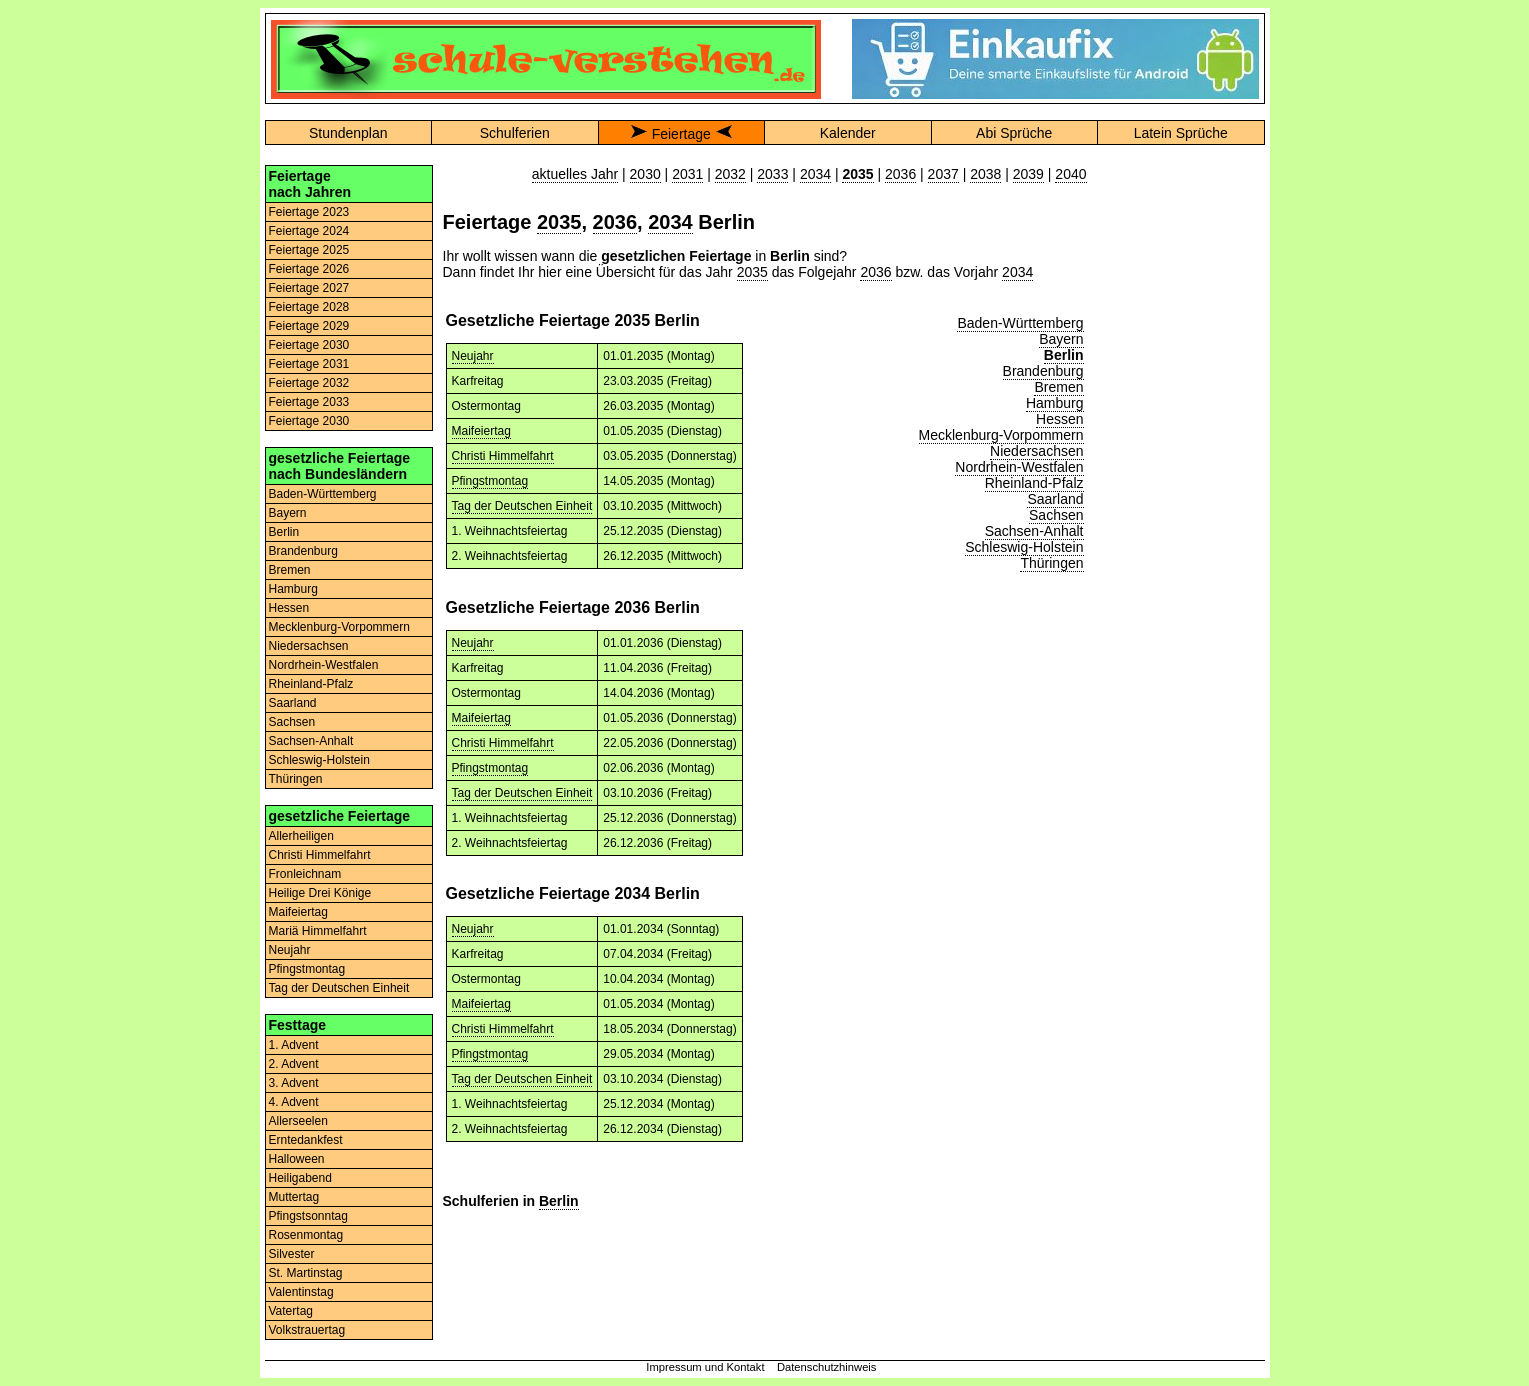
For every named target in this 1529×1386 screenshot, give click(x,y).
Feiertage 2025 (309, 250)
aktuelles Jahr (575, 174)
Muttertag (294, 1197)
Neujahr (290, 950)
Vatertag (291, 1311)
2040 (1070, 174)
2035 (559, 222)
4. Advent (294, 1102)
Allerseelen (298, 1121)
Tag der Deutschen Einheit (339, 988)
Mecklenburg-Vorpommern (339, 627)
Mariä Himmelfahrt (318, 931)
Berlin (284, 532)
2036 (900, 174)
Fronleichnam (305, 874)
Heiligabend (300, 1178)
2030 (645, 174)
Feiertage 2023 (309, 212)
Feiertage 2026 (309, 269)
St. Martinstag (306, 1273)
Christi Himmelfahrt (320, 855)
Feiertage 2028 (309, 307)
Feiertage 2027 (309, 288)
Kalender (848, 133)
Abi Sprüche (1014, 133)
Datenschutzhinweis (827, 1367)
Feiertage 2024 (309, 231)
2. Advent (294, 1064)
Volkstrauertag (307, 1330)
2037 (943, 174)
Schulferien (515, 133)
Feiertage (681, 134)
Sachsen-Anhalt (311, 741)
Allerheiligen (301, 836)
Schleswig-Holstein (319, 760)
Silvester (292, 1254)
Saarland (293, 703)
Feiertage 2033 (309, 402)
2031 (687, 174)
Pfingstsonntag (308, 1216)
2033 (772, 174)
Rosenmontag (306, 1235)
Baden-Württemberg (323, 494)
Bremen (290, 570)
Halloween (297, 1159)
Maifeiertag (298, 912)
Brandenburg (303, 551)
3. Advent (294, 1083)
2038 (985, 174)
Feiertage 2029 (309, 326)
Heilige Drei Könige (320, 893)
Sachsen (292, 722)
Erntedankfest (306, 1140)
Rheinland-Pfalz (311, 684)
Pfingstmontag (307, 969)
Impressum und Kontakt (705, 1367)
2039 (1028, 174)
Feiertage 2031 (309, 364)
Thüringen (296, 779)
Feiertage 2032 (309, 383)
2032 (730, 174)
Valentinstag (301, 1292)
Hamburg (293, 589)
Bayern (288, 513)
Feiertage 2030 (309, 345)
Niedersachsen (309, 646)
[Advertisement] (1181, 465)
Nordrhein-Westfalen (324, 665)
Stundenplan (348, 133)
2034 (815, 174)
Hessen (289, 608)
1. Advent (294, 1045)
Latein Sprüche (1181, 133)
